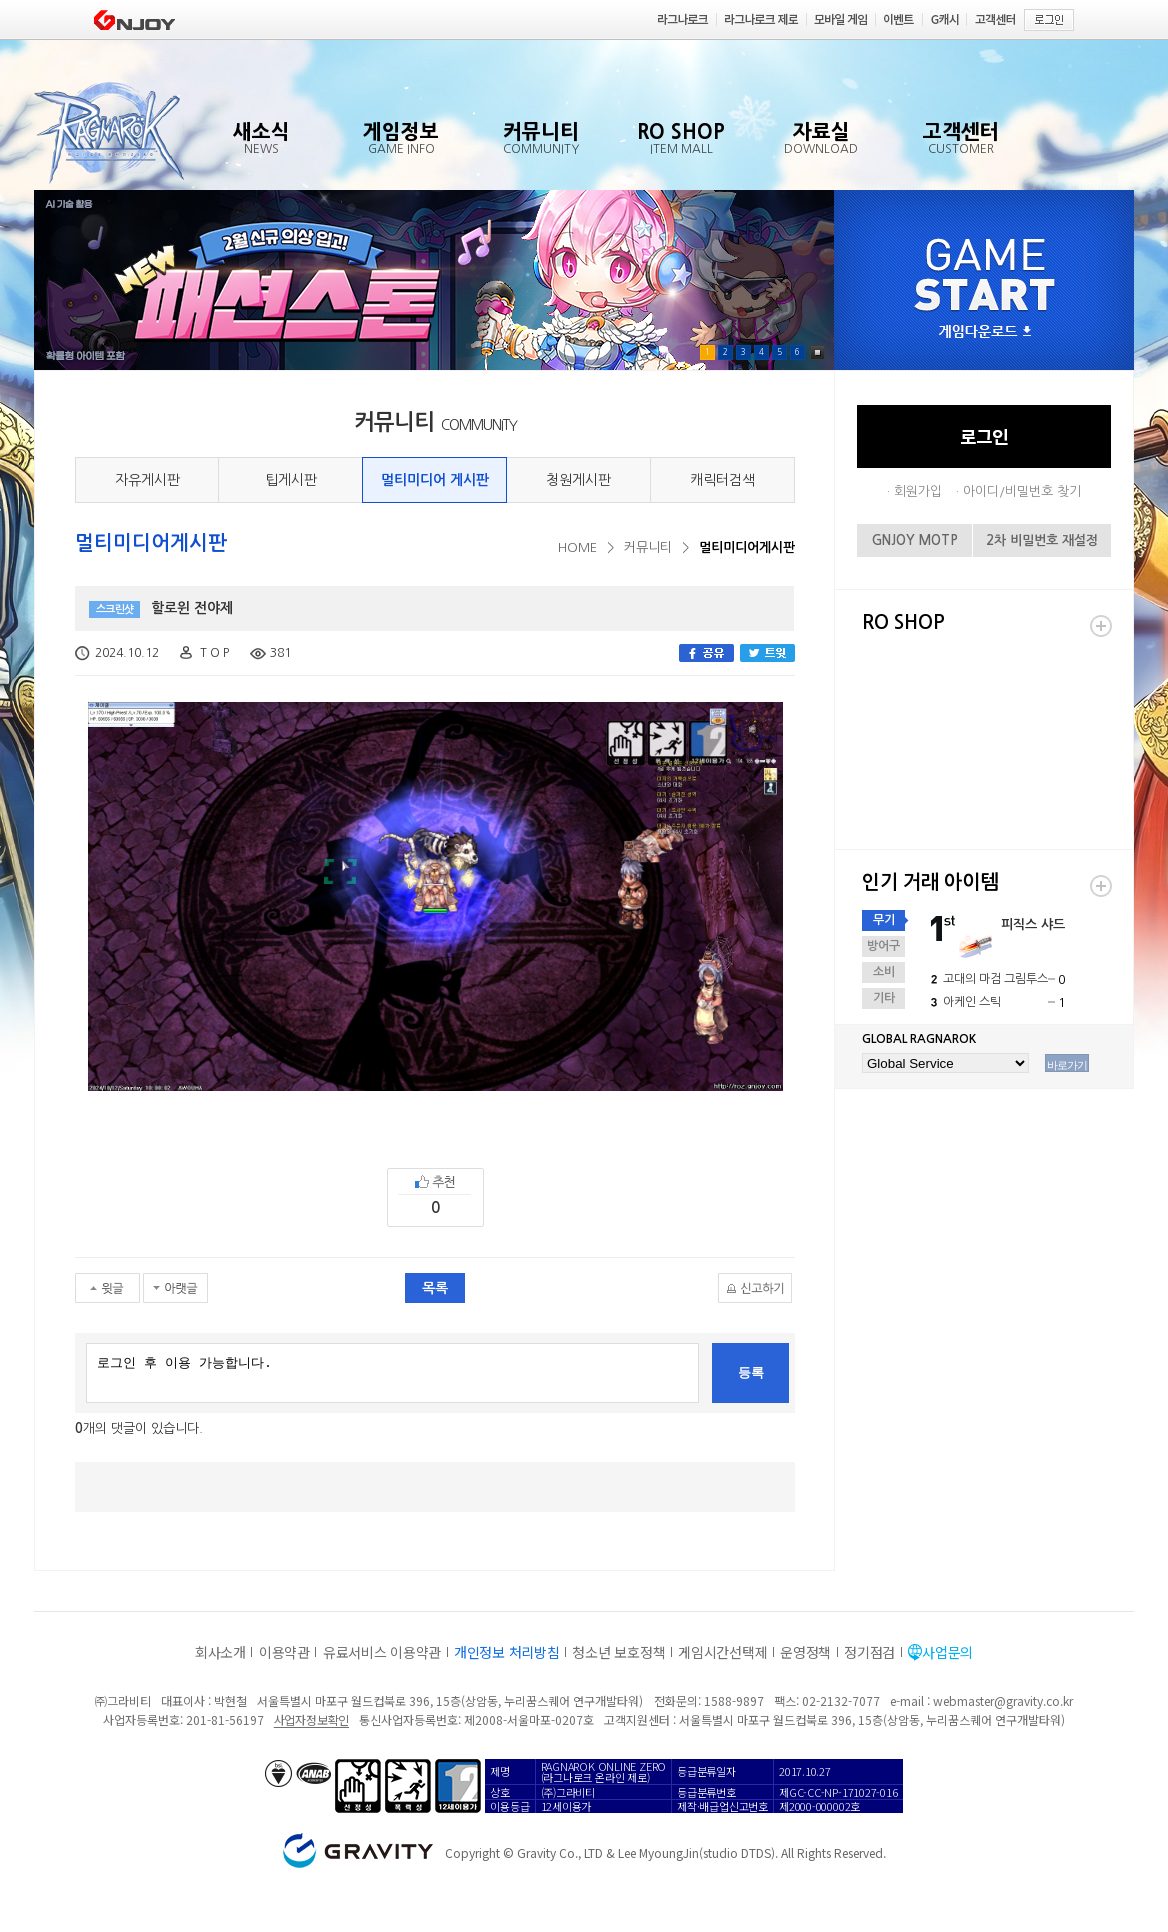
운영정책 (805, 1652)
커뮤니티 (648, 547)
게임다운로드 (985, 332)
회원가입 (918, 491)
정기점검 (869, 1652)
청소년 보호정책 (618, 1652)
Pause (817, 352)
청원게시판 (578, 480)
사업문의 (947, 1652)
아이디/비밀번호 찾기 (1022, 491)
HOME (577, 547)
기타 (884, 998)
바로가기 (1067, 1065)
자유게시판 (147, 480)
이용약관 (284, 1652)
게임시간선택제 (722, 1652)
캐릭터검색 (722, 480)
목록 (435, 1288)
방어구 (883, 946)
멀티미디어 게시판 (435, 480)
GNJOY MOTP (915, 540)
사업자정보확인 (311, 1719)
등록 (751, 1372)
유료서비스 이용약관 (382, 1652)
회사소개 (220, 1652)
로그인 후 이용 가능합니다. (392, 1373)
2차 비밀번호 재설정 (1042, 540)
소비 (884, 972)
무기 (884, 920)
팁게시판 (291, 480)
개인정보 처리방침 (506, 1652)
